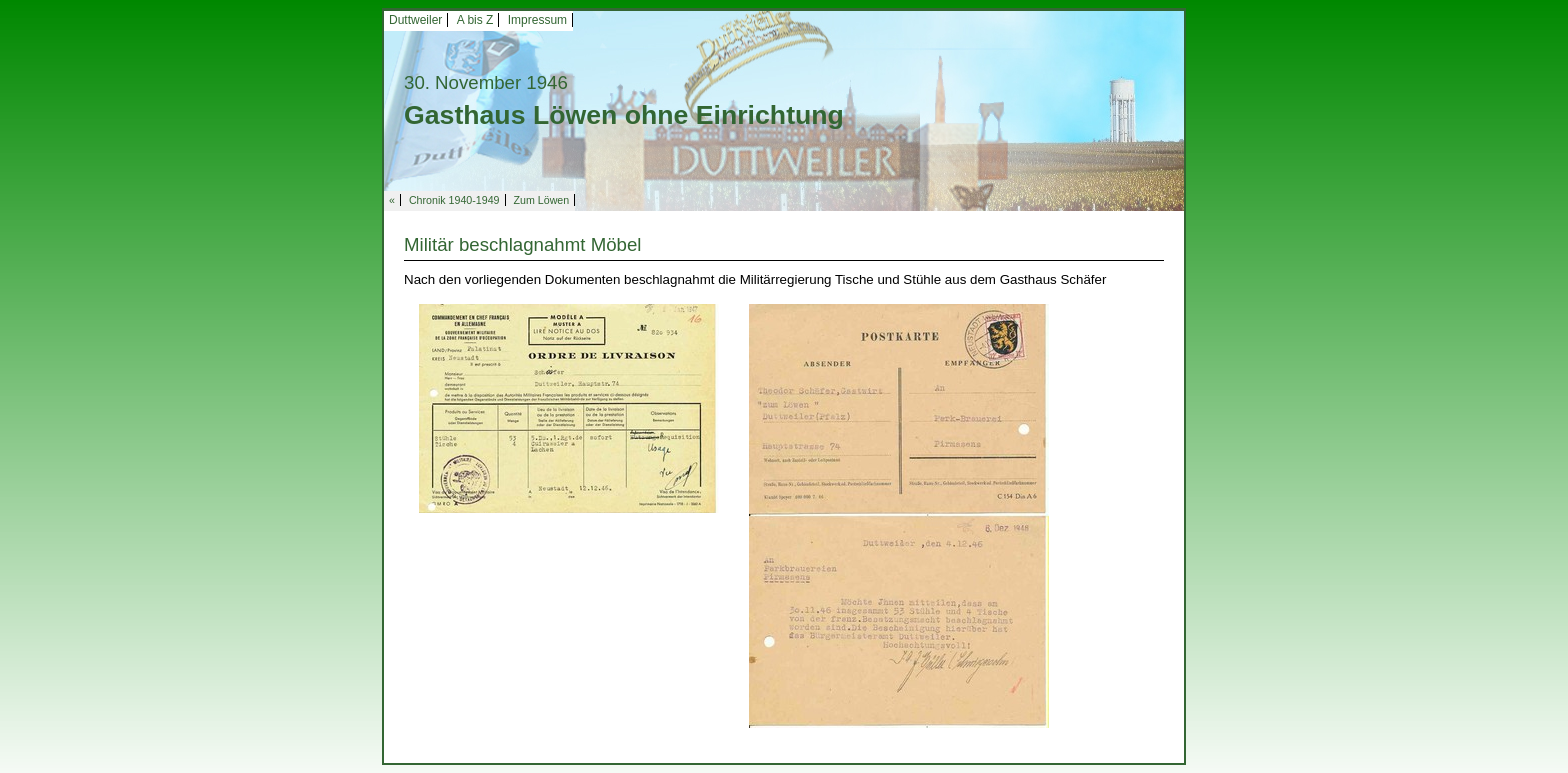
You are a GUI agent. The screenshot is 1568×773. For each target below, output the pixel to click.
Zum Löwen (542, 200)
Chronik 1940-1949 (454, 200)
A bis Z (475, 20)
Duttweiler (415, 20)
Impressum (537, 20)
